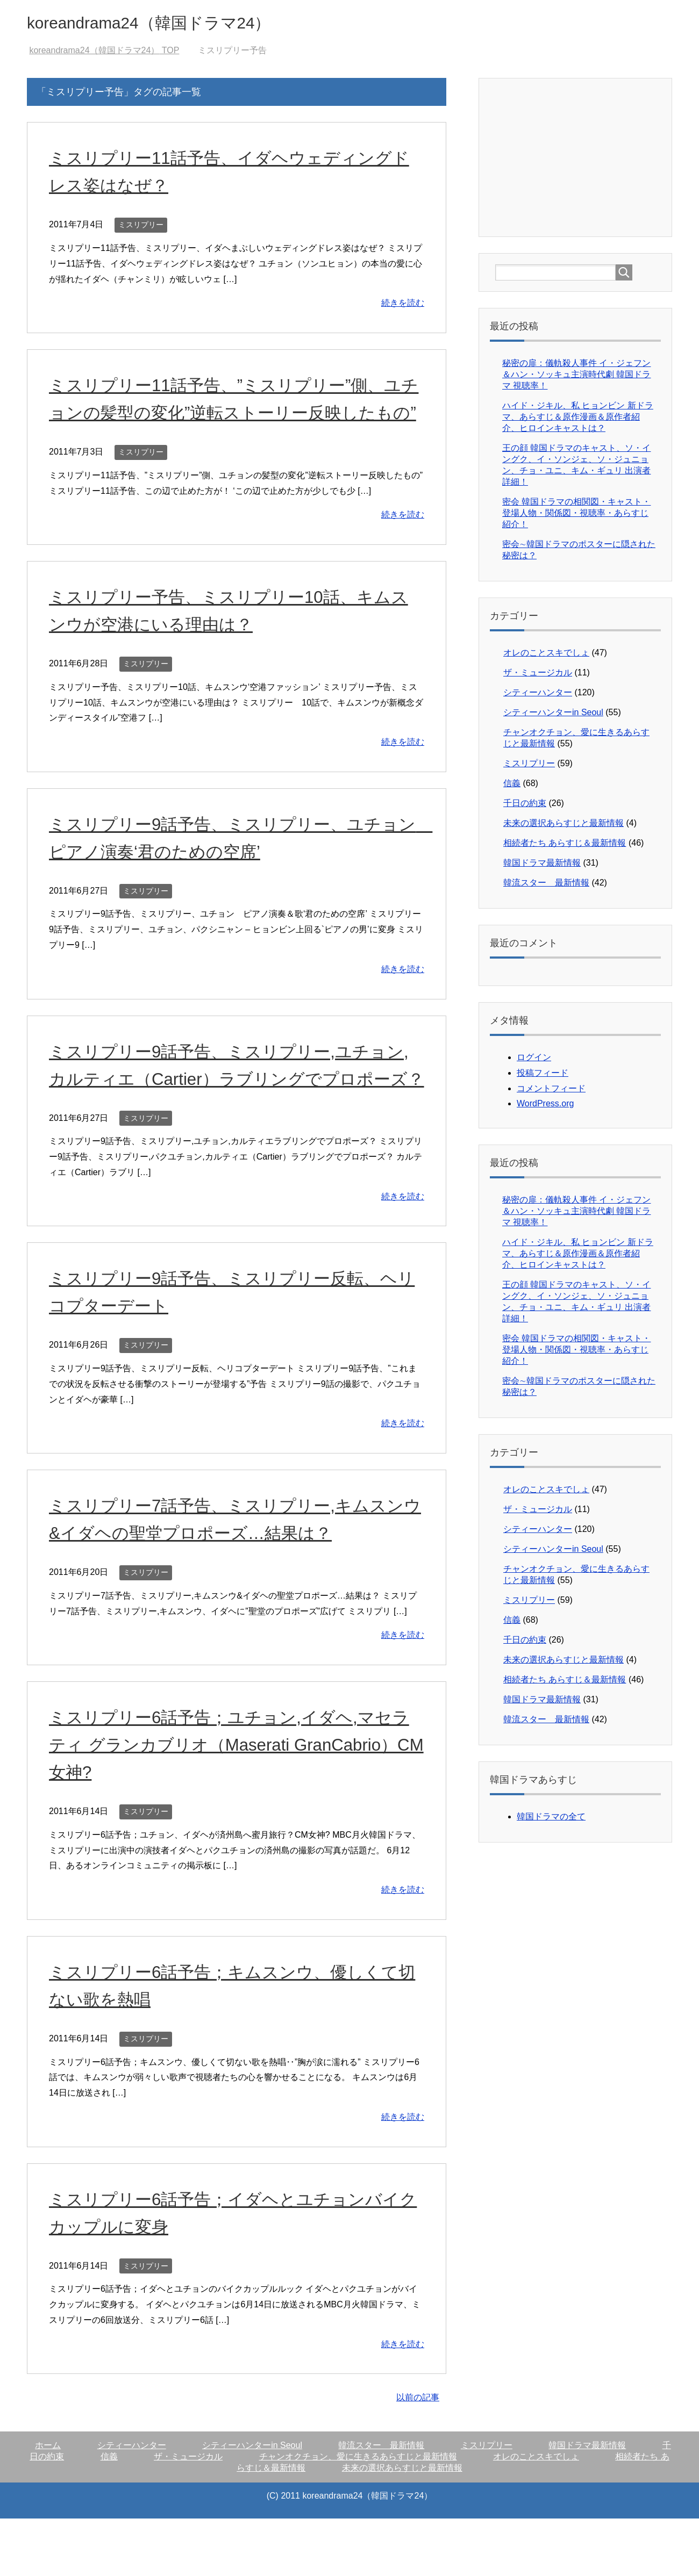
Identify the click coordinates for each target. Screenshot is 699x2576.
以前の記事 (417, 2454)
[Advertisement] (576, 159)
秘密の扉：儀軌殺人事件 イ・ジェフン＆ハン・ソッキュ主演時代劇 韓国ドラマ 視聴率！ (576, 377)
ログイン (534, 1059)
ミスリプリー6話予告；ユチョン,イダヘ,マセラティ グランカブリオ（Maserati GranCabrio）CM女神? (236, 1801)
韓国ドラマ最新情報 (542, 865)
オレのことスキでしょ (546, 655)
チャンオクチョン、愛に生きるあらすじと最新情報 (358, 2514)
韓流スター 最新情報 (546, 885)
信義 (511, 785)
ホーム (48, 2502)
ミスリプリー (140, 227)
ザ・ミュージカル (537, 675)
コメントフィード (551, 1091)
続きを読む (402, 305)
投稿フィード (542, 1075)
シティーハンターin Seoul (553, 714)
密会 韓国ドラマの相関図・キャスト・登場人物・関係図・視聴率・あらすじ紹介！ (576, 515)
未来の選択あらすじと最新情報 (563, 825)
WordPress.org (545, 1106)
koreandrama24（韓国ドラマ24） (174, 23)
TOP (104, 52)
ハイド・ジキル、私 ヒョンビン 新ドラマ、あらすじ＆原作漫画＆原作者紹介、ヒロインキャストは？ (577, 419)
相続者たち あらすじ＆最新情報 (564, 845)
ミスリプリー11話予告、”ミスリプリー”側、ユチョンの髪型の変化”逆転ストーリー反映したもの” (232, 414)
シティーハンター (537, 695)
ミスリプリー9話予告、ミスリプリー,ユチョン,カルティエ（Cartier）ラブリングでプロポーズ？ (233, 1108)
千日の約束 (524, 805)
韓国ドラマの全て (551, 1819)
